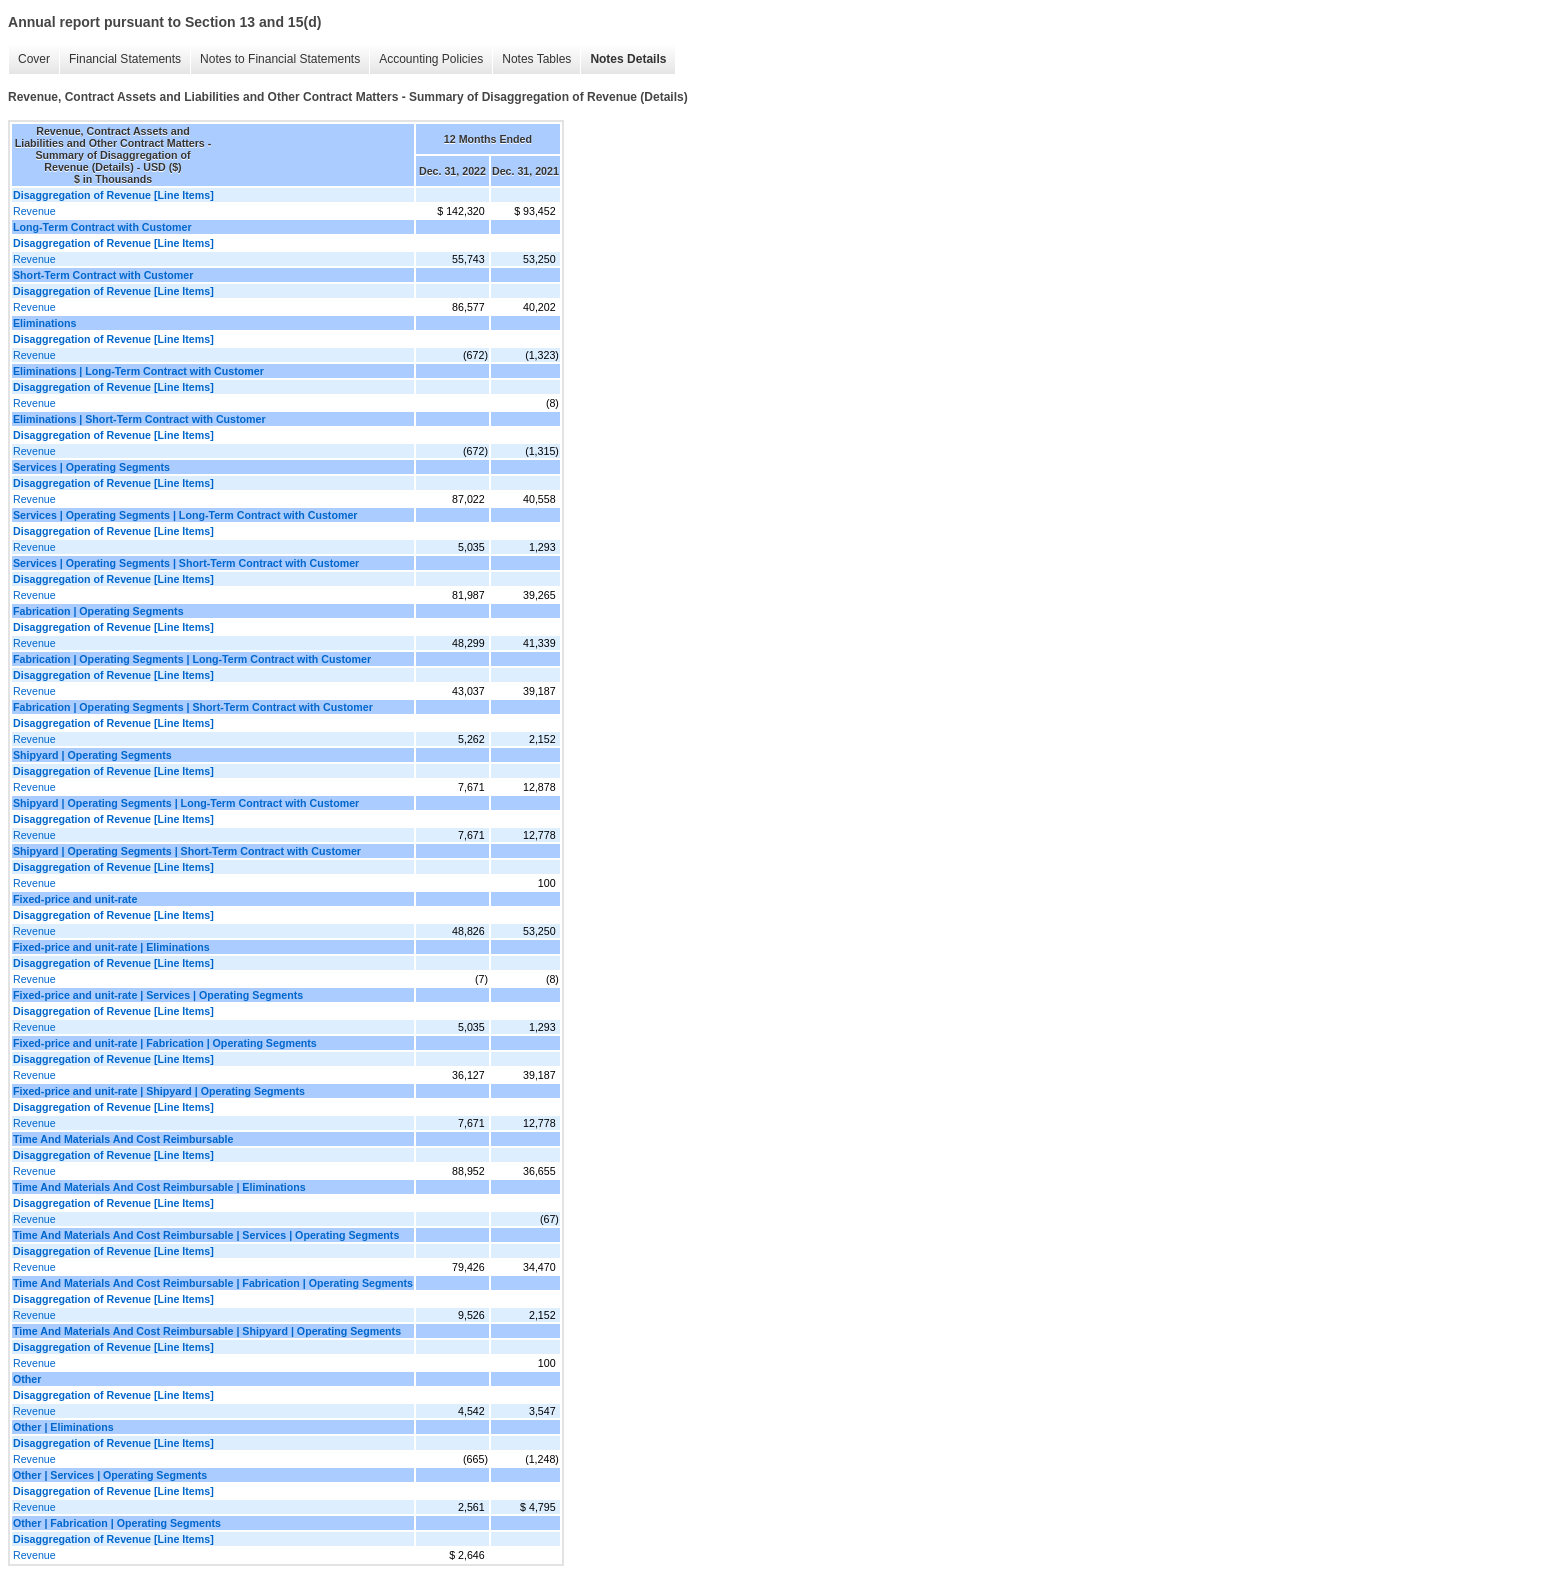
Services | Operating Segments (91, 467)
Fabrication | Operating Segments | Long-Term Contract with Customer (192, 659)
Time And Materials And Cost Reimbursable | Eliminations (159, 1187)
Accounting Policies (431, 59)
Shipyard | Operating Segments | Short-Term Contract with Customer (187, 851)
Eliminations (44, 323)
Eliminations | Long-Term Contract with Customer (138, 371)
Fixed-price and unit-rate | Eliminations (111, 947)
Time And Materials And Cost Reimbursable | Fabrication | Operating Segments (213, 1283)
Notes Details (628, 59)
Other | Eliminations (63, 1427)
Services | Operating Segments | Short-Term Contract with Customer (186, 563)
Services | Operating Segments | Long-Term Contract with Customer (185, 515)
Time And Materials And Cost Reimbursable (123, 1139)
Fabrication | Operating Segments (98, 611)
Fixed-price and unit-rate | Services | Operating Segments (158, 995)
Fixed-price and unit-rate (75, 899)
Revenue (34, 211)
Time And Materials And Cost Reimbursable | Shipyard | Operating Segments (207, 1331)
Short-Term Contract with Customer (103, 275)
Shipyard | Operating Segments (92, 755)
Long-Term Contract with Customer (102, 227)
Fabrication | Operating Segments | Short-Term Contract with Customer (193, 707)
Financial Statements (125, 59)
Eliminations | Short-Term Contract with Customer (139, 419)
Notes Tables (536, 59)
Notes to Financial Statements (280, 59)
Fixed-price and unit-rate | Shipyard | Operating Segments (159, 1091)
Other (27, 1379)
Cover (34, 59)
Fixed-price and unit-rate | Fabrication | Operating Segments (165, 1043)
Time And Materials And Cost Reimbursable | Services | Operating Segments (206, 1235)
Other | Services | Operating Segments (110, 1475)
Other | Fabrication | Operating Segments (117, 1523)
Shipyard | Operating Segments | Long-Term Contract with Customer (186, 803)
